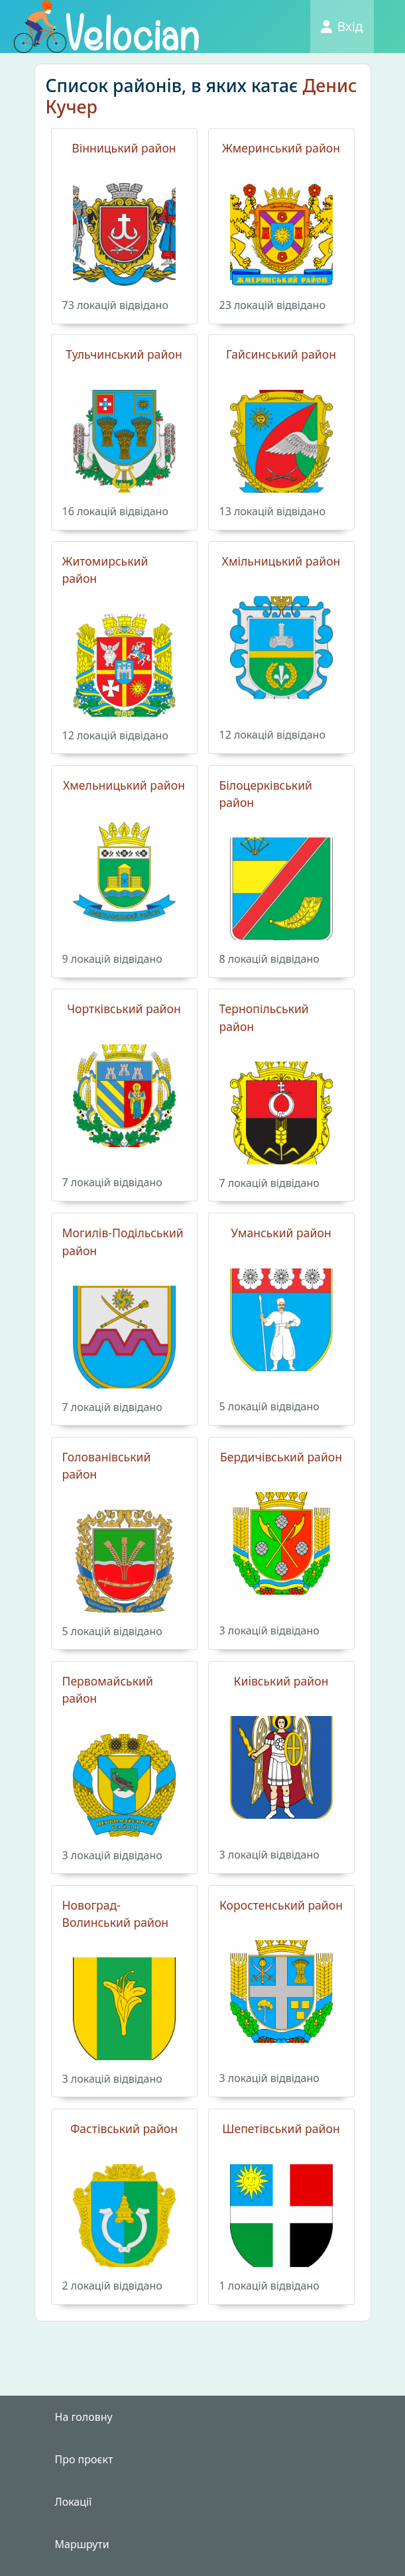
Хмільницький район (281, 561)
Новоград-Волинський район (115, 1913)
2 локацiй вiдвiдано (112, 2285)
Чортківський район (124, 1008)
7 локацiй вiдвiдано (112, 1182)
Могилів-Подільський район (123, 1241)
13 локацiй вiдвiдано (272, 511)
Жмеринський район (281, 148)
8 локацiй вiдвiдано (269, 958)
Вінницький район (124, 148)
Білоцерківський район (266, 793)
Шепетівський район (280, 2128)
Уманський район (281, 1233)
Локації (73, 2501)
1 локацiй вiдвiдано (269, 2285)
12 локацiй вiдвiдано (115, 735)
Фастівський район (124, 2128)
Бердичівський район (281, 1457)
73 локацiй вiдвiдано (115, 305)
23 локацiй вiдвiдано (272, 305)
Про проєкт (84, 2459)
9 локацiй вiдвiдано (112, 958)
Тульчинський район (124, 354)
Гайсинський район (281, 354)
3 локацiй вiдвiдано (269, 1630)
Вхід (342, 26)
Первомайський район (107, 1689)
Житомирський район (105, 569)
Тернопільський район (264, 1017)
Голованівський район (106, 1465)
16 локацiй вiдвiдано (115, 511)
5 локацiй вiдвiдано (269, 1406)
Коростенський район (281, 1905)
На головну (84, 2417)
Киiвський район (280, 1681)
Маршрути (82, 2544)
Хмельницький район (124, 785)
